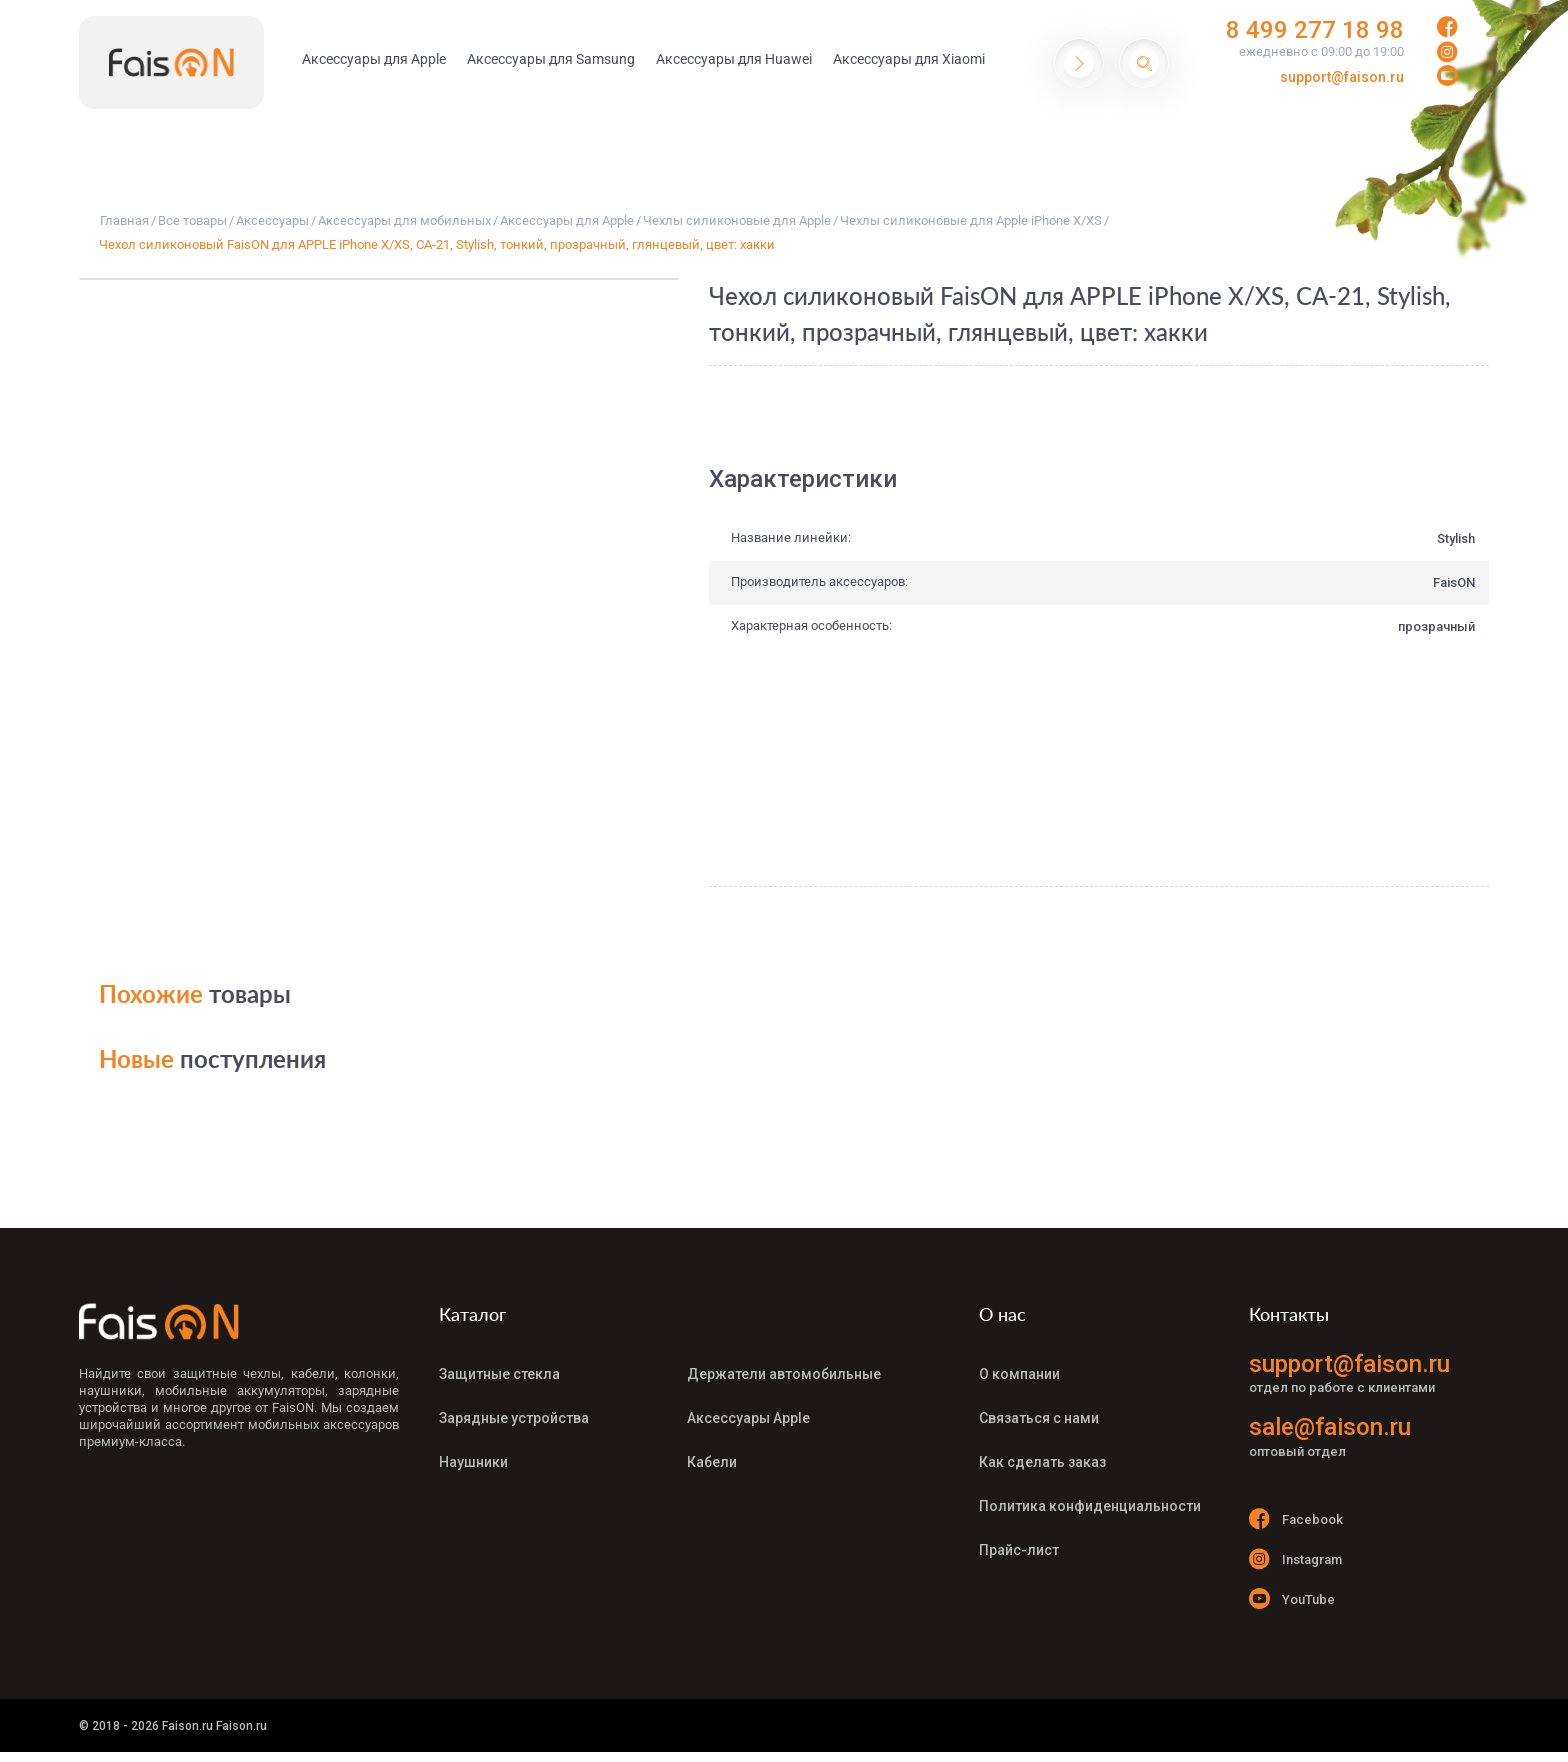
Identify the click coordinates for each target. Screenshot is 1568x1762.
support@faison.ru (1342, 77)
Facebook (1296, 1518)
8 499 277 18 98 (1315, 30)
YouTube (1292, 1598)
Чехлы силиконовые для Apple (737, 220)
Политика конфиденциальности (1090, 1506)
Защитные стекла (499, 1374)
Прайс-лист (1019, 1550)
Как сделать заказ (1042, 1462)
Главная (124, 220)
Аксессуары (272, 220)
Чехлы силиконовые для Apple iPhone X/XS (971, 220)
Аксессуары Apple (748, 1418)
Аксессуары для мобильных (404, 220)
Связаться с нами (1039, 1418)
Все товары (192, 220)
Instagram (1295, 1558)
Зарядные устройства (514, 1418)
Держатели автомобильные (784, 1374)
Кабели (712, 1462)
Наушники (473, 1462)
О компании (1019, 1374)
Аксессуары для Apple (567, 220)
